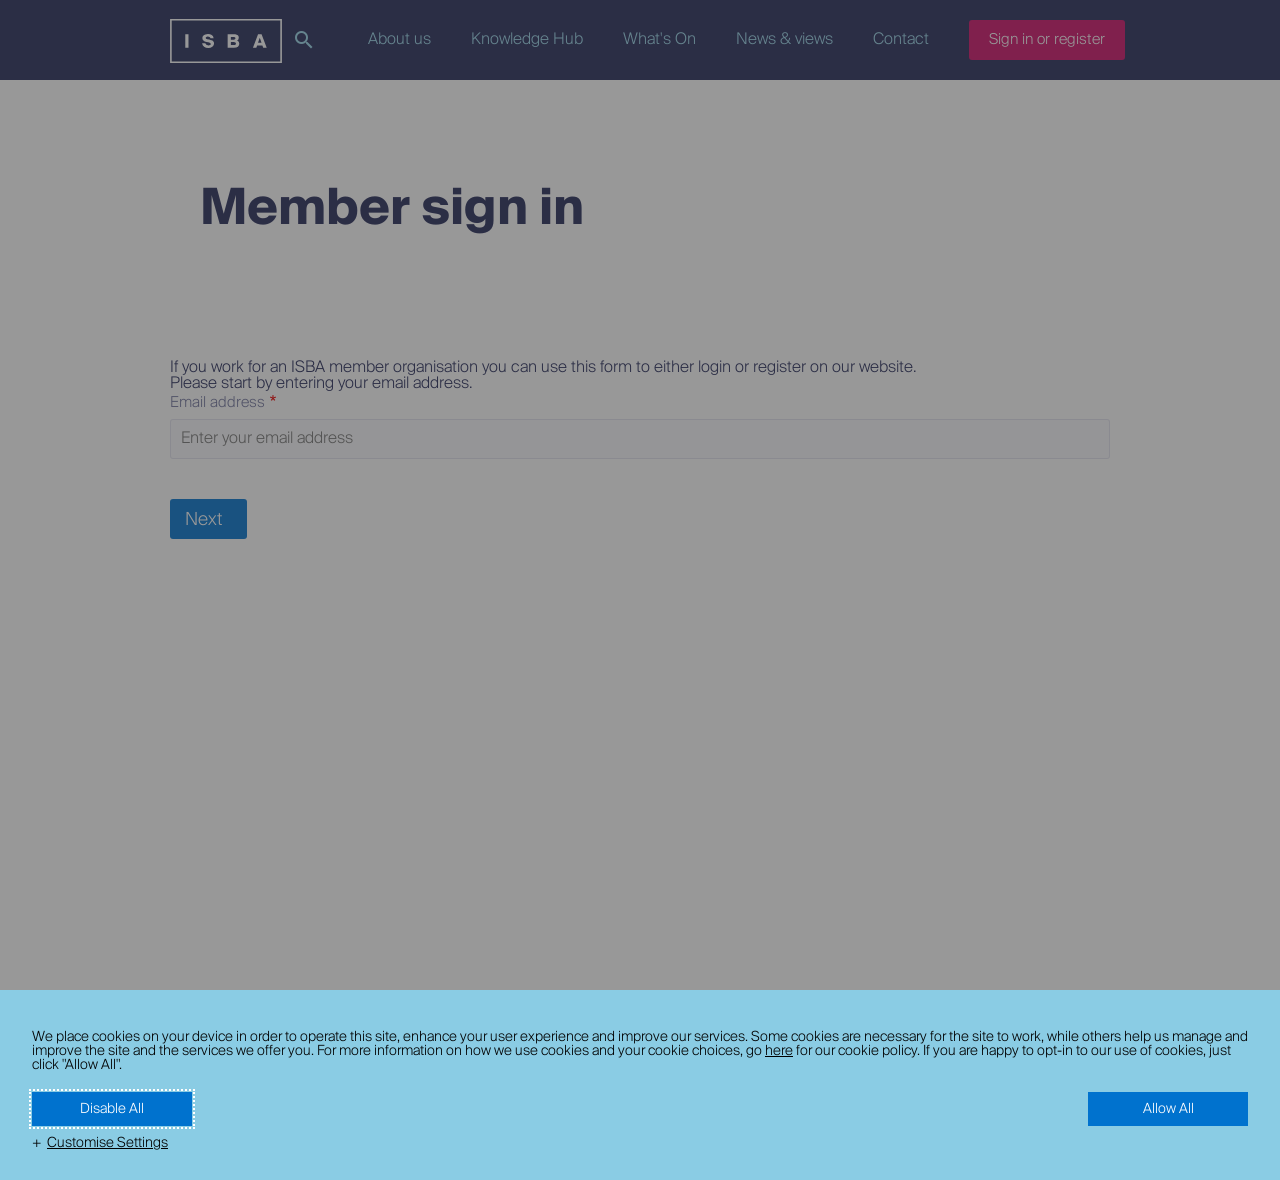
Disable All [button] (112, 1109)
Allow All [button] (1168, 1109)
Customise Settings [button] (107, 1143)
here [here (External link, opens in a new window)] (779, 1051)
